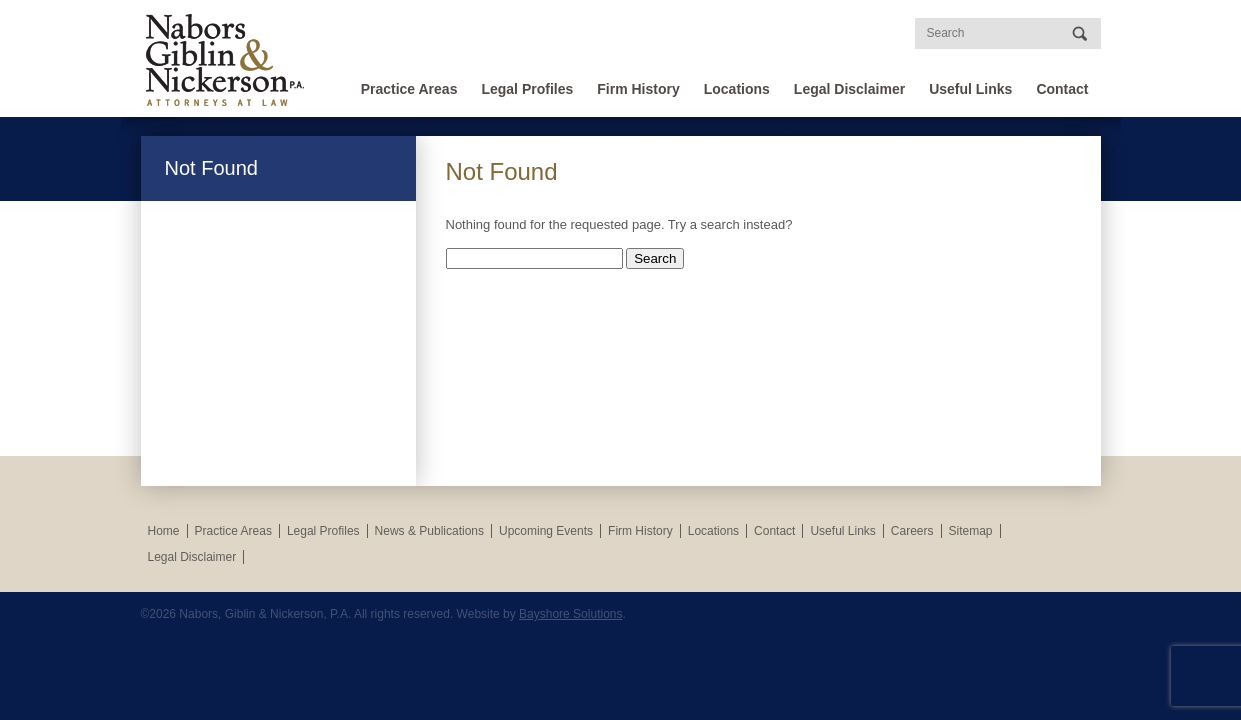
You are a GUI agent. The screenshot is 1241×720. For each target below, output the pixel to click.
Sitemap (971, 531)
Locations (737, 89)
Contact (1062, 89)
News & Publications (429, 531)
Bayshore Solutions (570, 614)
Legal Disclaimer (849, 89)
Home (164, 531)
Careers (912, 531)
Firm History (638, 89)
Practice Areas (409, 89)
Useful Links (970, 89)
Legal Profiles (527, 89)
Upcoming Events (546, 531)
